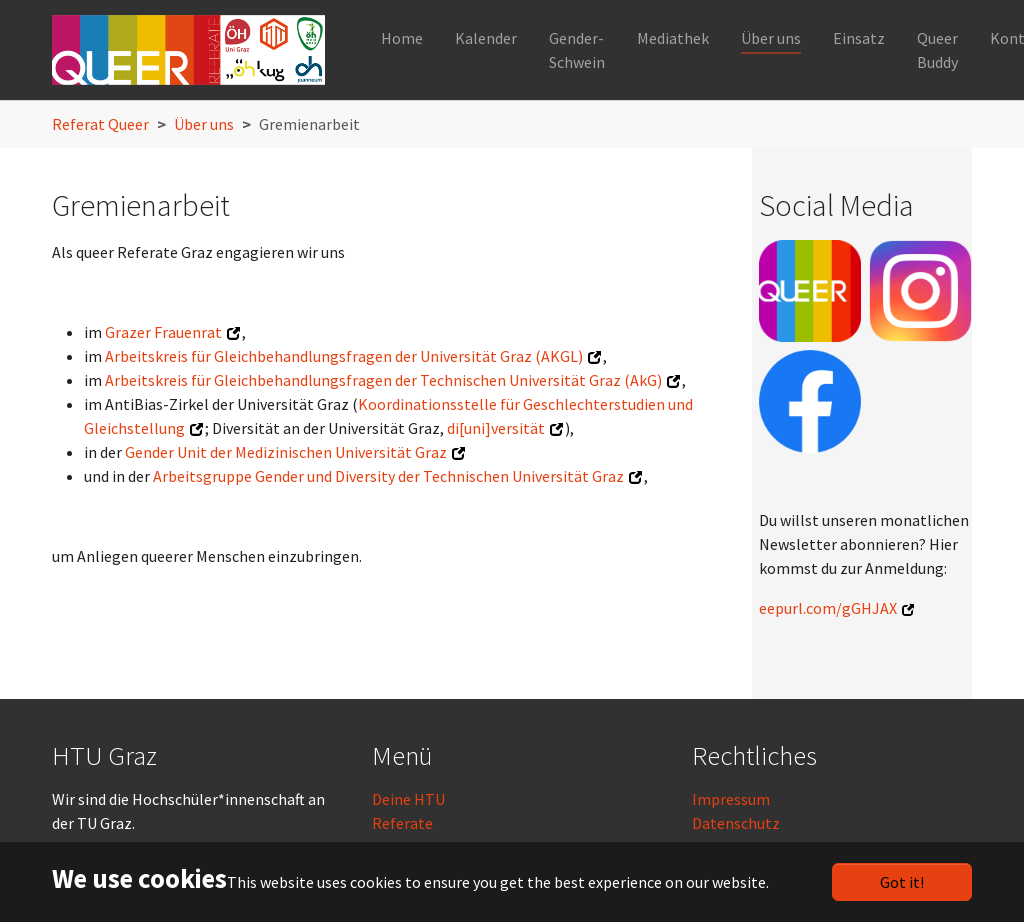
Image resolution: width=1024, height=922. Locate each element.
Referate (402, 823)
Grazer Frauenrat (163, 332)
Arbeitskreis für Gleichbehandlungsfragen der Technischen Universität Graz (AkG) (383, 380)
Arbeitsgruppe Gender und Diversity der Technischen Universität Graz (388, 476)
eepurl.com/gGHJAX (828, 608)
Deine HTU (408, 799)
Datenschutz (736, 823)
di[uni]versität (496, 428)
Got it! (902, 882)
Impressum (731, 799)
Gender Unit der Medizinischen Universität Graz (286, 452)
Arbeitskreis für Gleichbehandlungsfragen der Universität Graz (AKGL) (344, 356)
